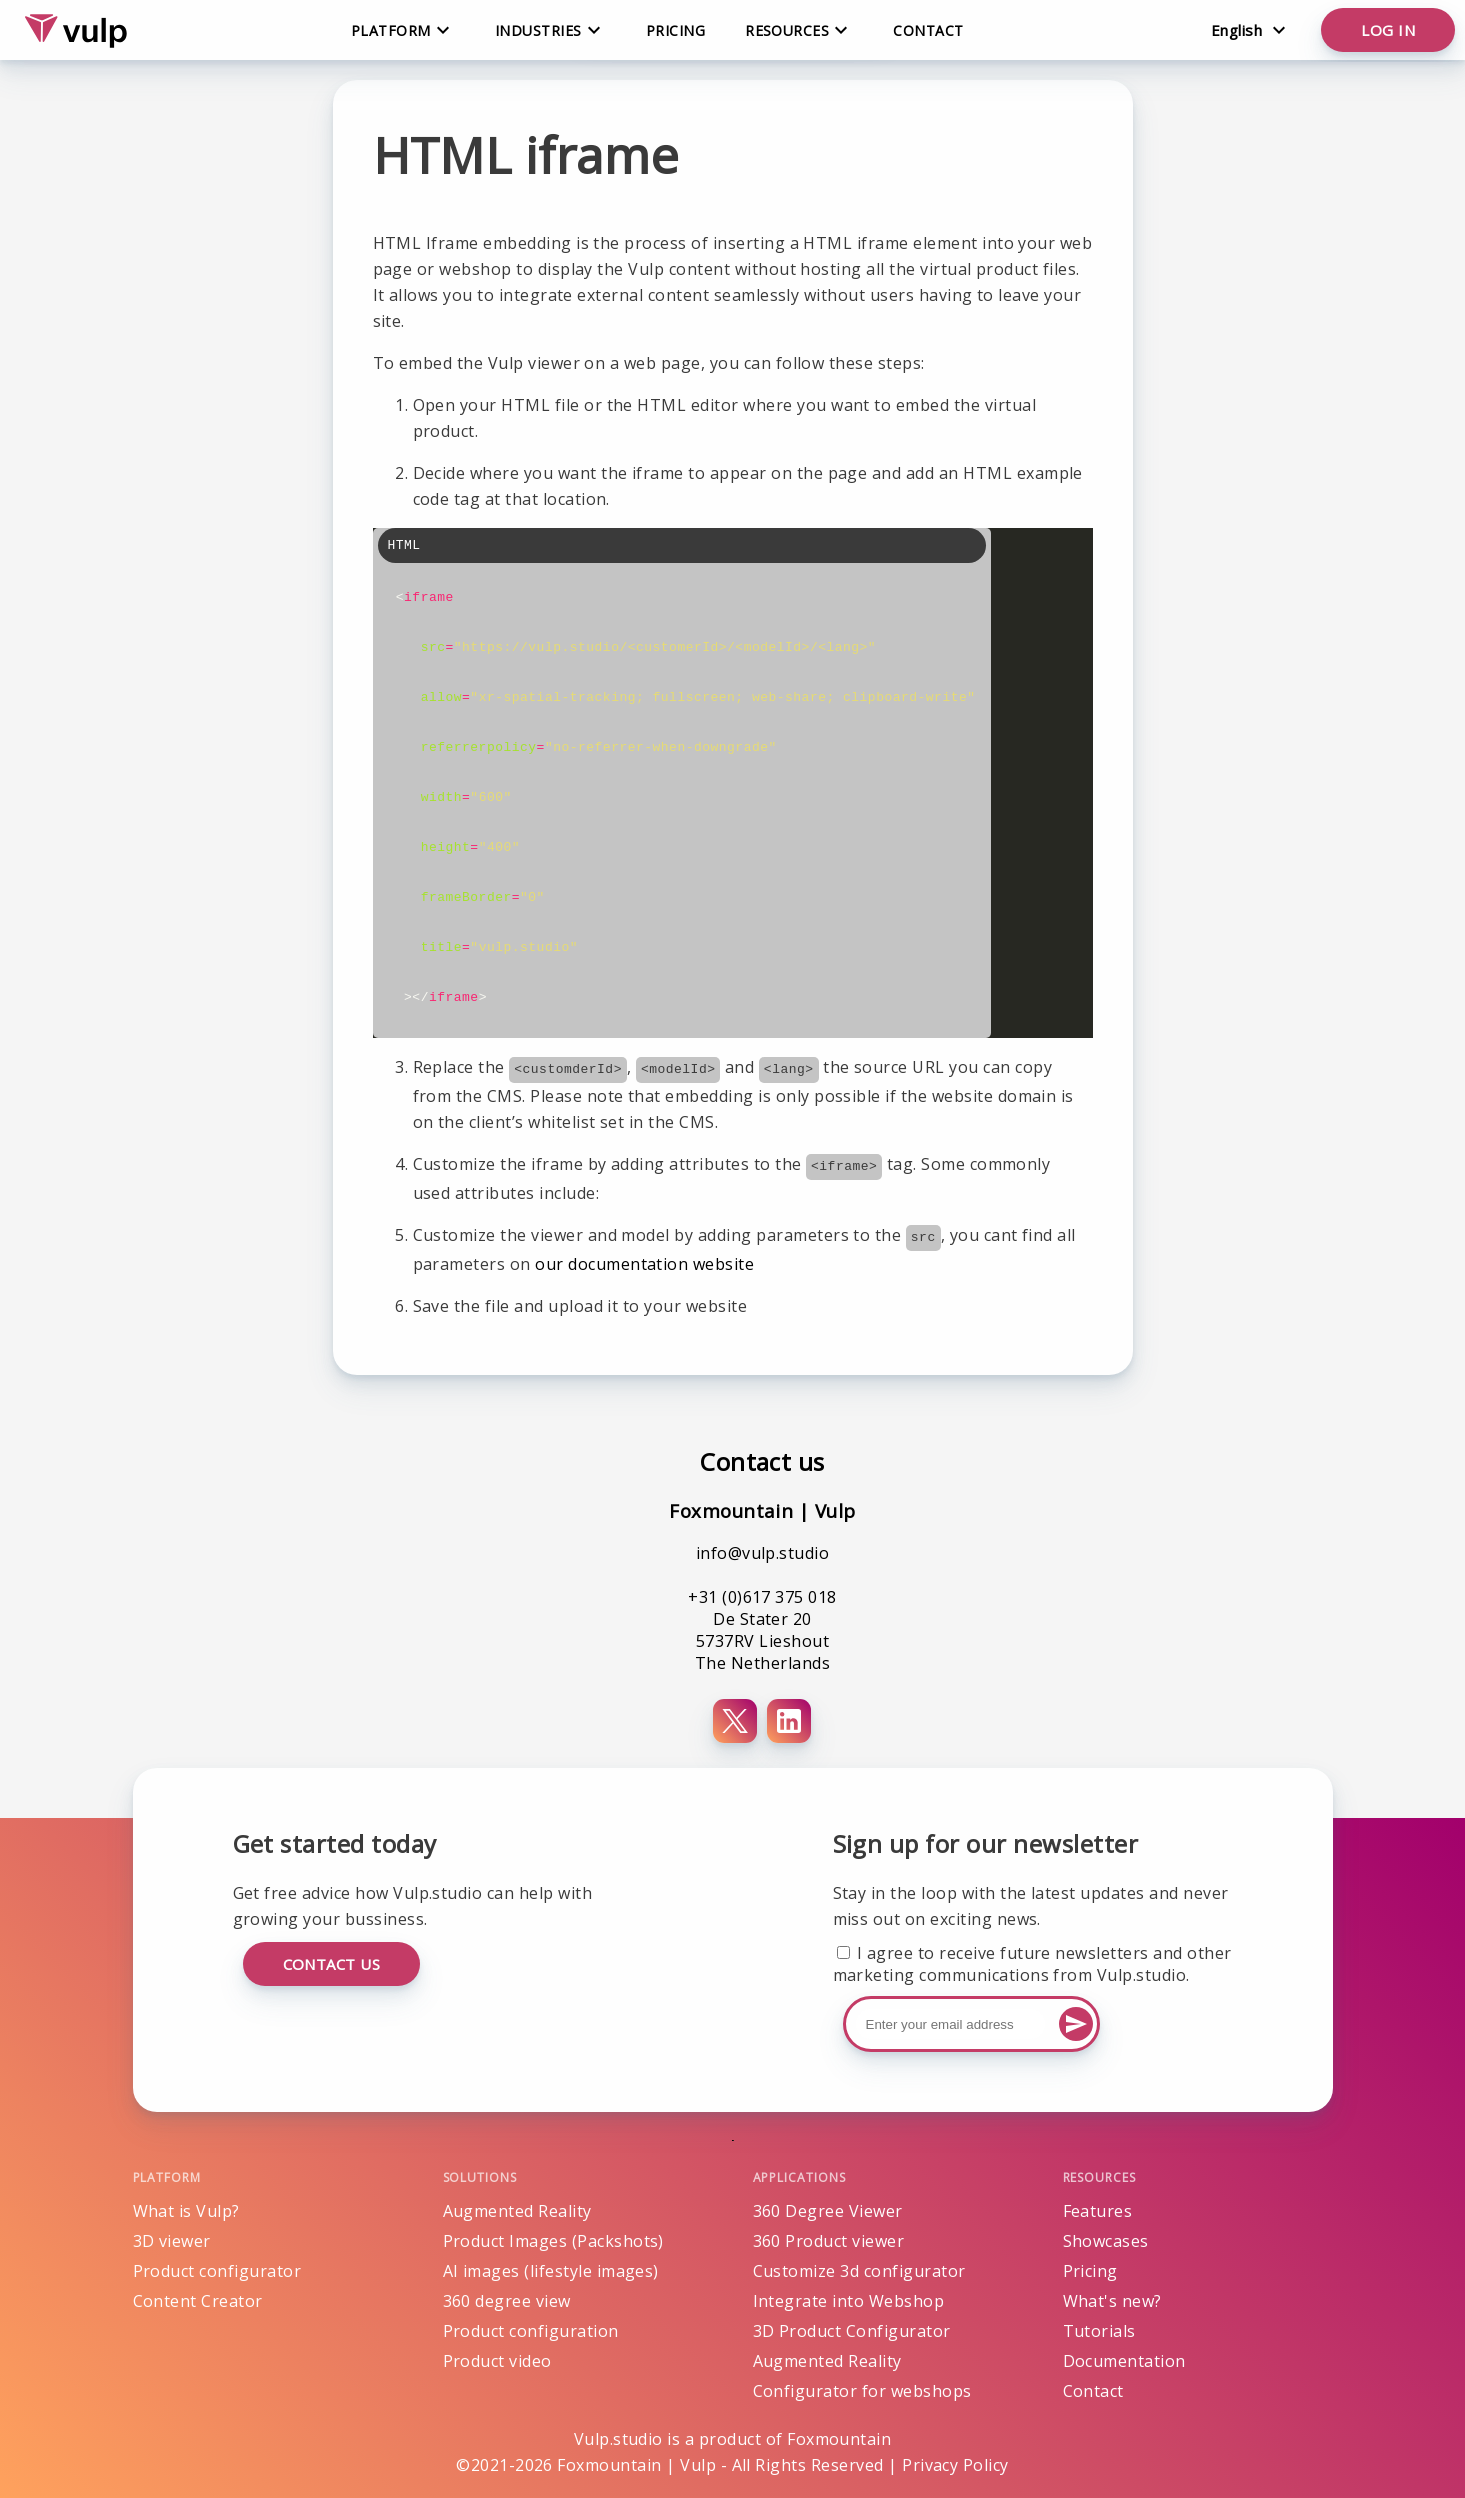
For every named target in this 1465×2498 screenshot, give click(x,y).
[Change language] (1248, 30)
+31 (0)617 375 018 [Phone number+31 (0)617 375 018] (762, 1597)
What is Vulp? (186, 2211)
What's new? (1112, 2301)
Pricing (675, 30)
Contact (928, 30)
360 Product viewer (829, 2241)
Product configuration (531, 2331)
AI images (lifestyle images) (551, 2271)
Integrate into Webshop (849, 2301)
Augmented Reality (517, 2211)
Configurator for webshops (862, 2391)
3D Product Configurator (852, 2331)
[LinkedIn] (789, 1721)
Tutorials (1099, 2331)
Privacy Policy (955, 2465)
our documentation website (644, 1264)
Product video (497, 2361)
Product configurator (217, 2271)
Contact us (332, 1964)
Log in (1388, 30)
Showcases (1106, 2241)
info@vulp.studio (763, 1553)
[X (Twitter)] (735, 1721)
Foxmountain (839, 2439)
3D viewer (172, 2241)
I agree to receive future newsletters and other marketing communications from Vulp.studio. (1032, 1964)
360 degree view (507, 2301)
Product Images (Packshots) (553, 2241)
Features (1098, 2211)
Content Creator (198, 2301)
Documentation (1124, 2361)
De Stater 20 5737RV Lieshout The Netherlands (762, 1641)
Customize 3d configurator (859, 2271)
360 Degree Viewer (828, 2211)
